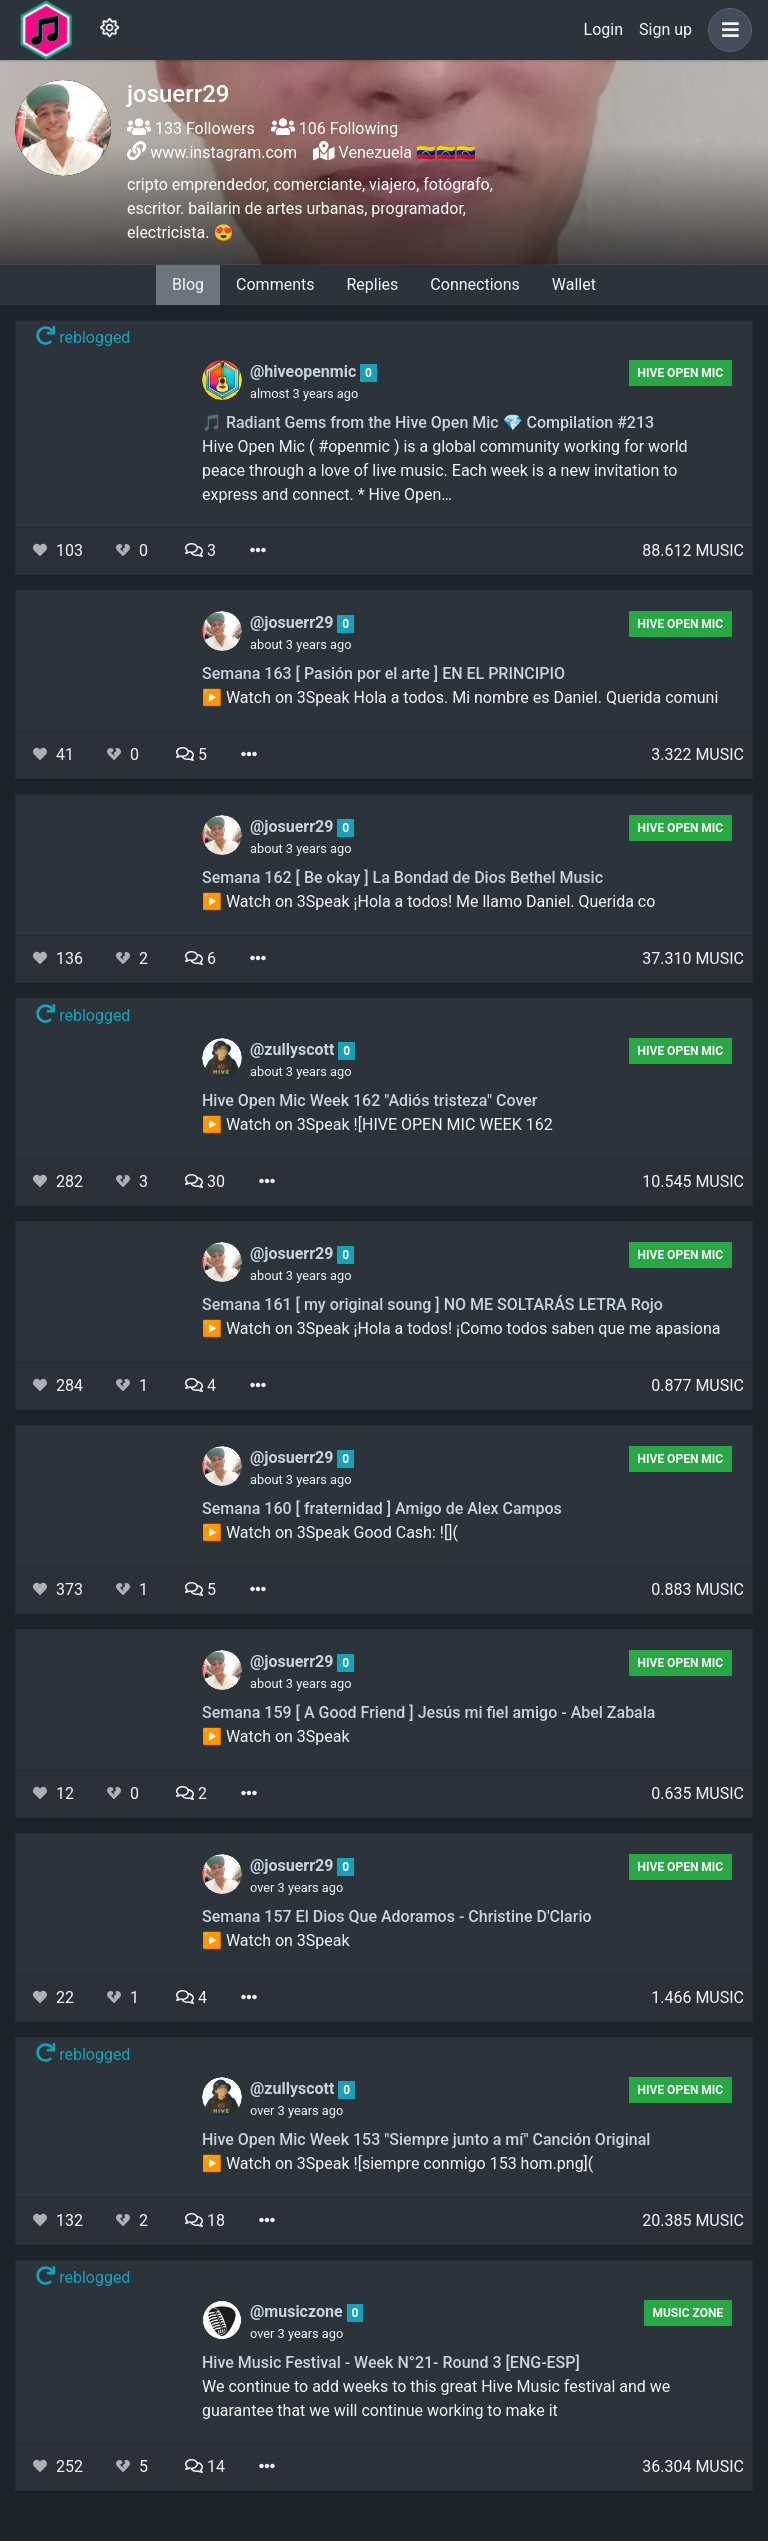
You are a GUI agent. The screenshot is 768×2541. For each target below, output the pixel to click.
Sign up (665, 29)
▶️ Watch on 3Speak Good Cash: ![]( (330, 1532)
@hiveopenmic (305, 371)
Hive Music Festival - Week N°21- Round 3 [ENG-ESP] (391, 2362)
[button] (726, 30)
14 (205, 2466)
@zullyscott (294, 1049)
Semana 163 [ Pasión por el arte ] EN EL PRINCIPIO (383, 673)
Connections (474, 284)
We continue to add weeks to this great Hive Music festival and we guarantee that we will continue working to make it (436, 2398)
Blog (188, 284)
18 (205, 2220)
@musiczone (298, 2311)
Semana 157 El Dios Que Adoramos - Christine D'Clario (397, 1916)
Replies (372, 284)
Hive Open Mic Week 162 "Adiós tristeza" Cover (369, 1100)
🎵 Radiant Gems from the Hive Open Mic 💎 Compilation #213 (428, 422)
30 (205, 1181)
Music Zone (687, 2313)
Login (603, 29)
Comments (275, 284)
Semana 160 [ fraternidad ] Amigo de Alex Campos (382, 1508)
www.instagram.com (223, 152)
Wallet (574, 284)
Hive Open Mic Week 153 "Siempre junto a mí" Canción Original (426, 2139)
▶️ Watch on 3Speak (276, 1736)
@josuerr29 (293, 622)
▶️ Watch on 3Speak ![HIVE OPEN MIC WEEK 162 (377, 1124)
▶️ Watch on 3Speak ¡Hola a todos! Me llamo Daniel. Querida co (428, 901)
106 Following (334, 128)
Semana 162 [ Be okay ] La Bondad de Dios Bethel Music (402, 877)
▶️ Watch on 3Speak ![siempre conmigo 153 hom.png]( (397, 2163)
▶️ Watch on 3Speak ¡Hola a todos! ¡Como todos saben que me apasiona (461, 1328)
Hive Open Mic (681, 373)
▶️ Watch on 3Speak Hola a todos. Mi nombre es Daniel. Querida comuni (460, 697)
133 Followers (191, 128)
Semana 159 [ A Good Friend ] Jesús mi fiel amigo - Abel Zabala (428, 1712)
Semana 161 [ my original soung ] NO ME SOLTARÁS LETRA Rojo (432, 1304)
